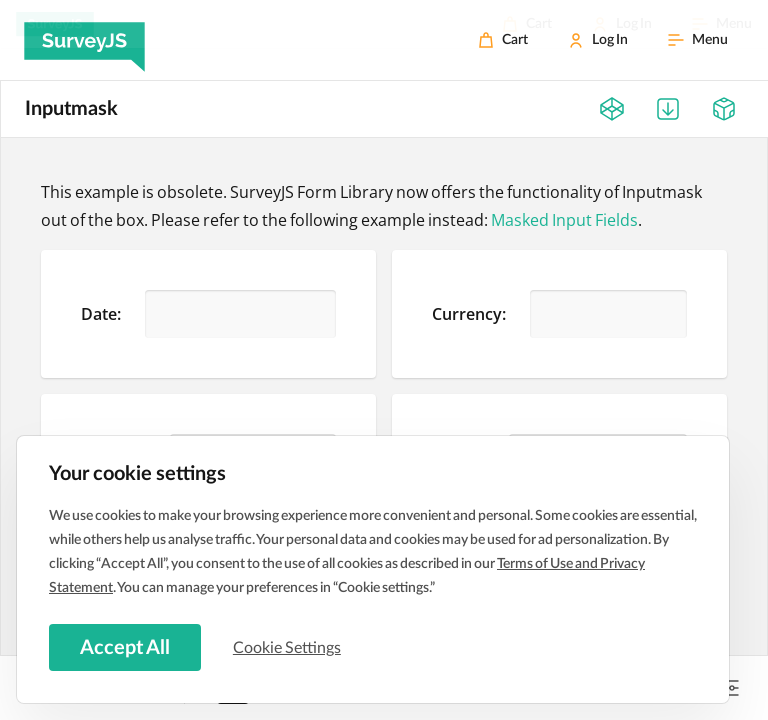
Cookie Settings (289, 647)
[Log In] (598, 40)
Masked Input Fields (564, 220)
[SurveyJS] (84, 40)
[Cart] (503, 40)
